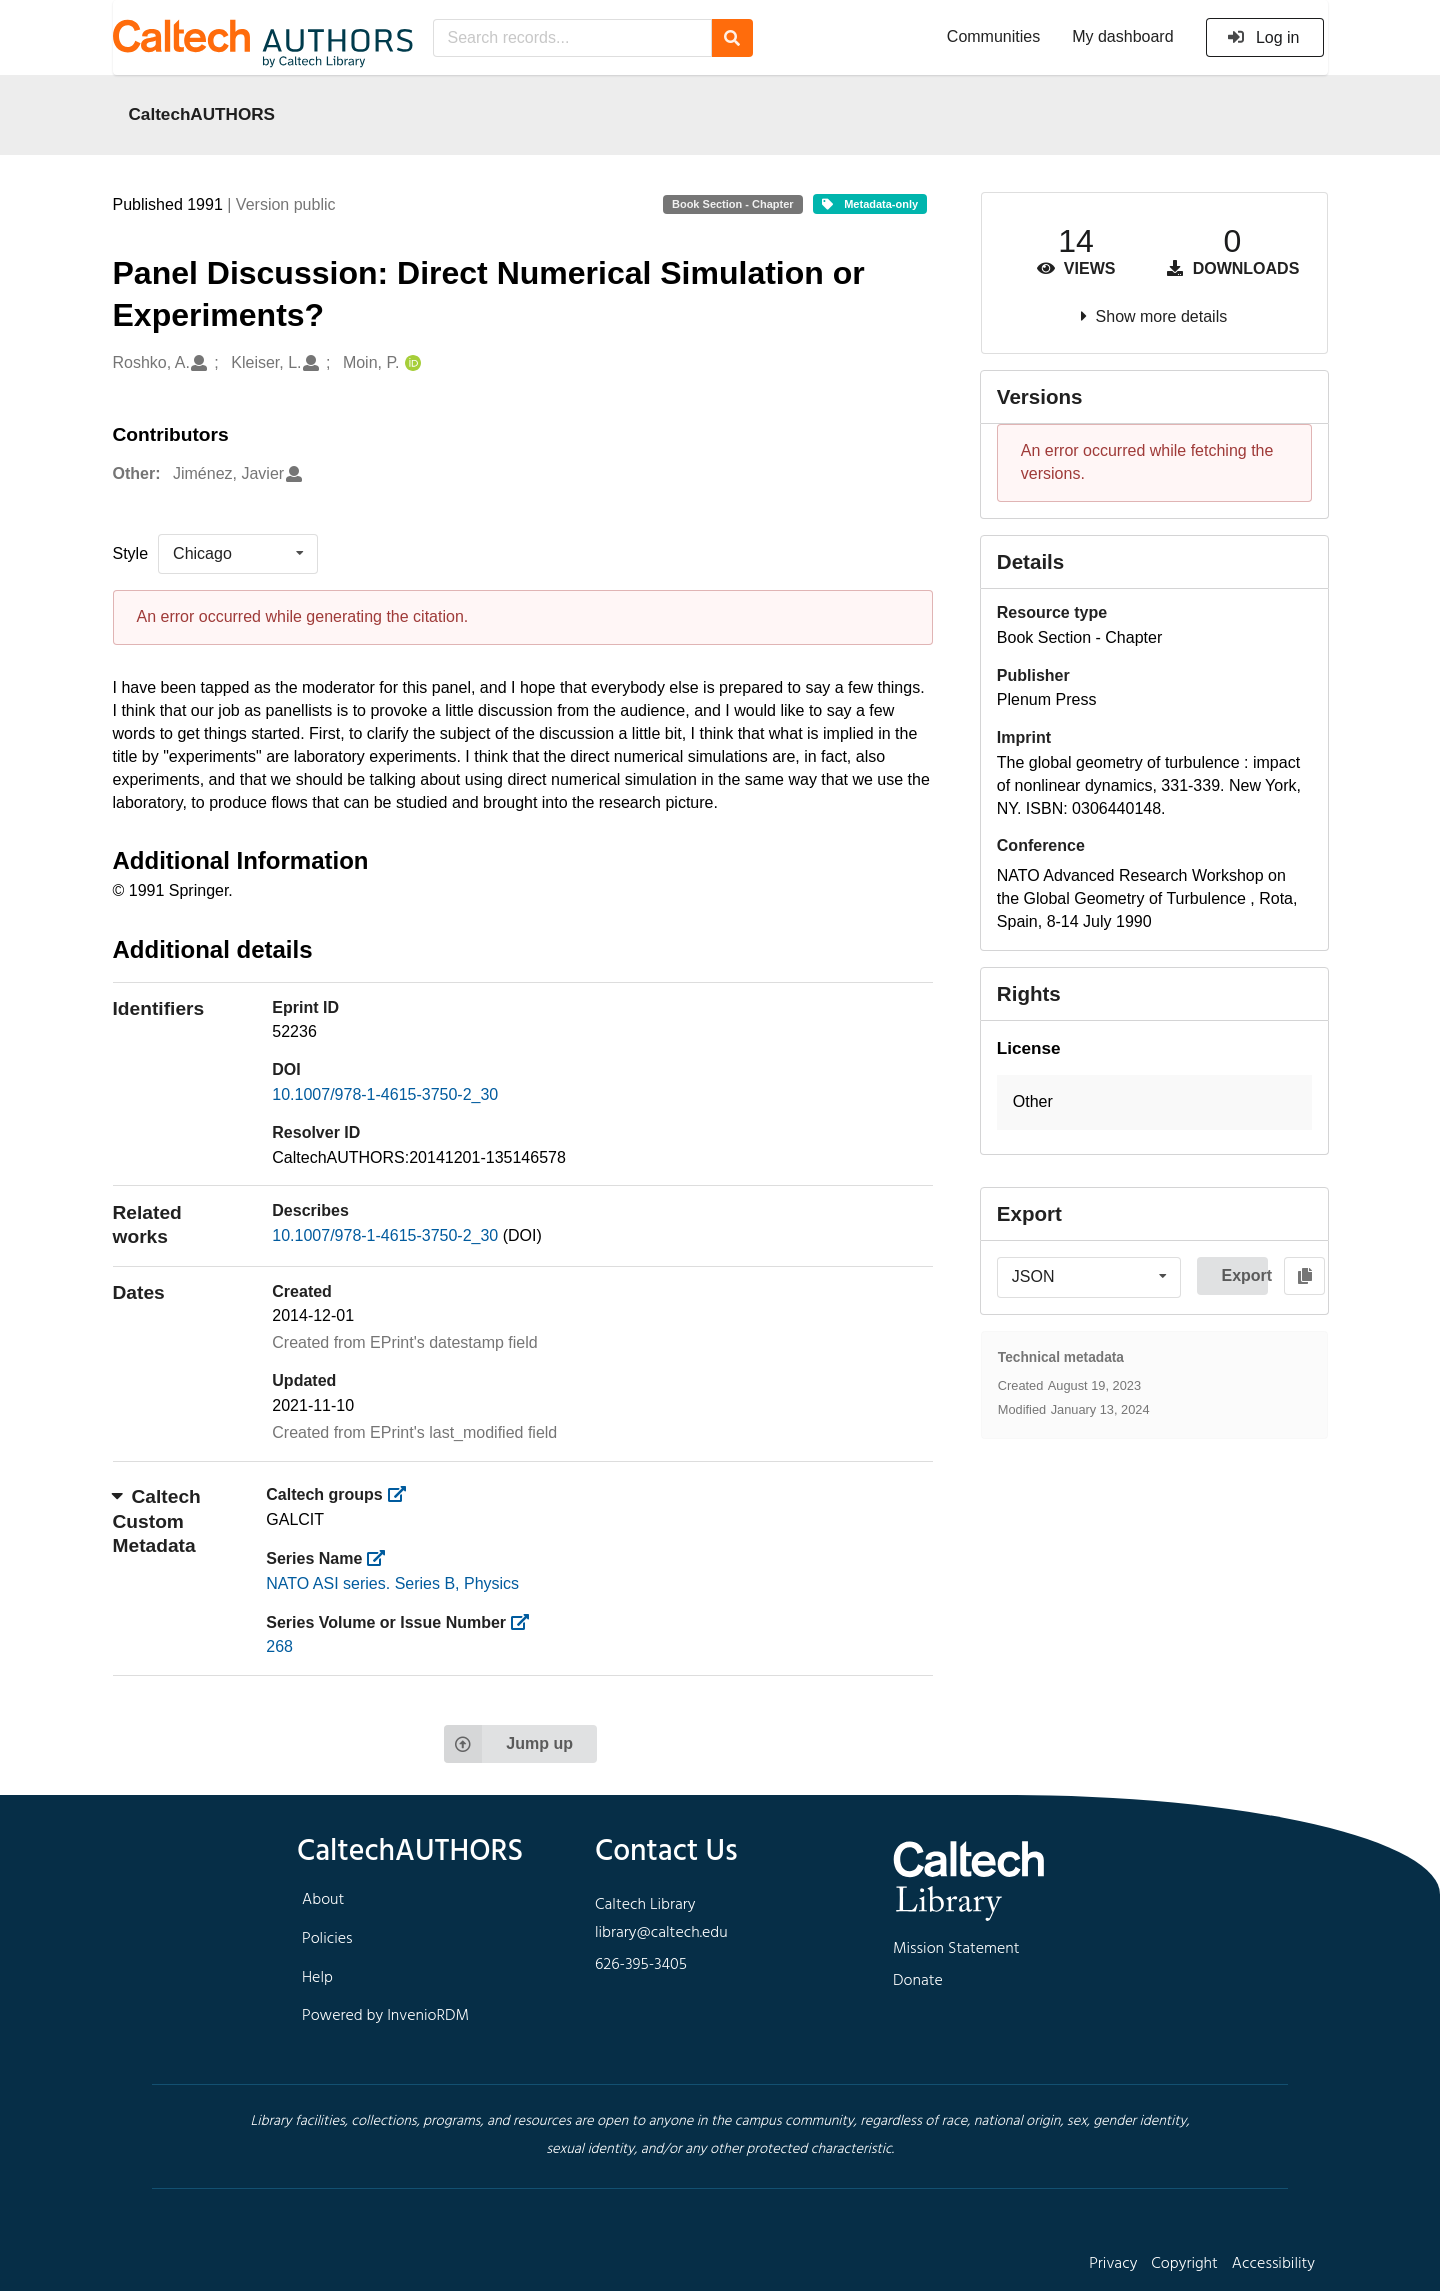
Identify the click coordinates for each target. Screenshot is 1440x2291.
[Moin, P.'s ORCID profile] (410, 363)
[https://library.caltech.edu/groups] (402, 1494)
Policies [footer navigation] (327, 1939)
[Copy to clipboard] (1304, 1276)
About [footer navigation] (323, 1900)
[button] (1154, 1102)
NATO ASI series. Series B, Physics (392, 1583)
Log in (1263, 37)
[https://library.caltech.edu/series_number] (526, 1622)
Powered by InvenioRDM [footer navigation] (385, 2016)
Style (131, 553)
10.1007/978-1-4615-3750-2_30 (385, 1094)
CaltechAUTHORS (202, 114)
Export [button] (1244, 1275)
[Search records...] (572, 38)
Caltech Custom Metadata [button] (157, 1521)
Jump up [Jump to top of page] (508, 1744)
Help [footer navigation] (317, 1978)
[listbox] (238, 554)
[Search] (732, 38)
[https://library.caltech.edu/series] (382, 1558)
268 (279, 1646)
